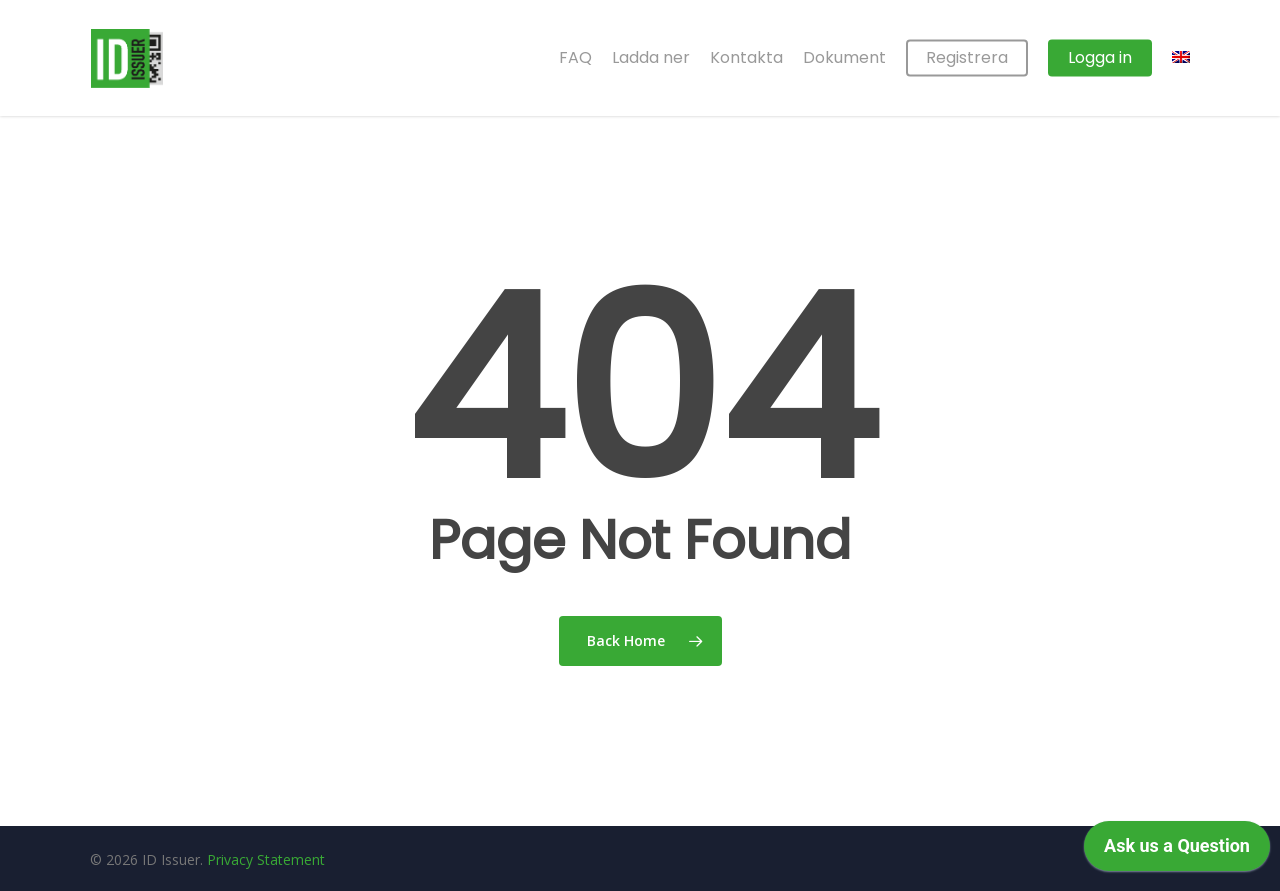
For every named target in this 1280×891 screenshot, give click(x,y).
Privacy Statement (266, 859)
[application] (1177, 851)
